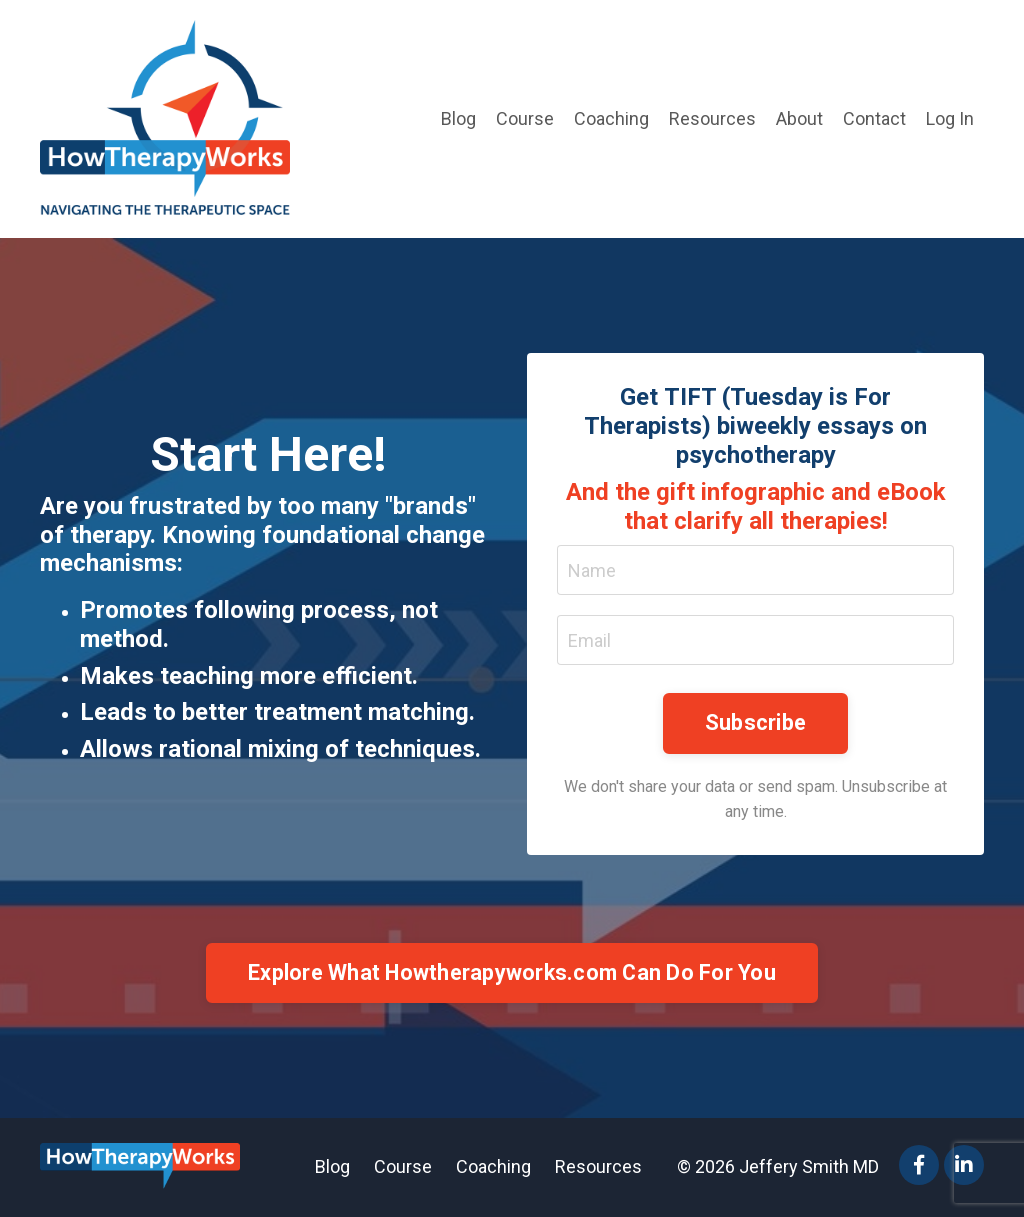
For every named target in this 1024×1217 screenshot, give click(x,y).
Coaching (611, 118)
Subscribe (755, 722)
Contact (874, 118)
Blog (458, 118)
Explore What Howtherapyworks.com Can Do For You (512, 972)
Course (525, 118)
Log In (950, 118)
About (799, 118)
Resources (712, 118)
